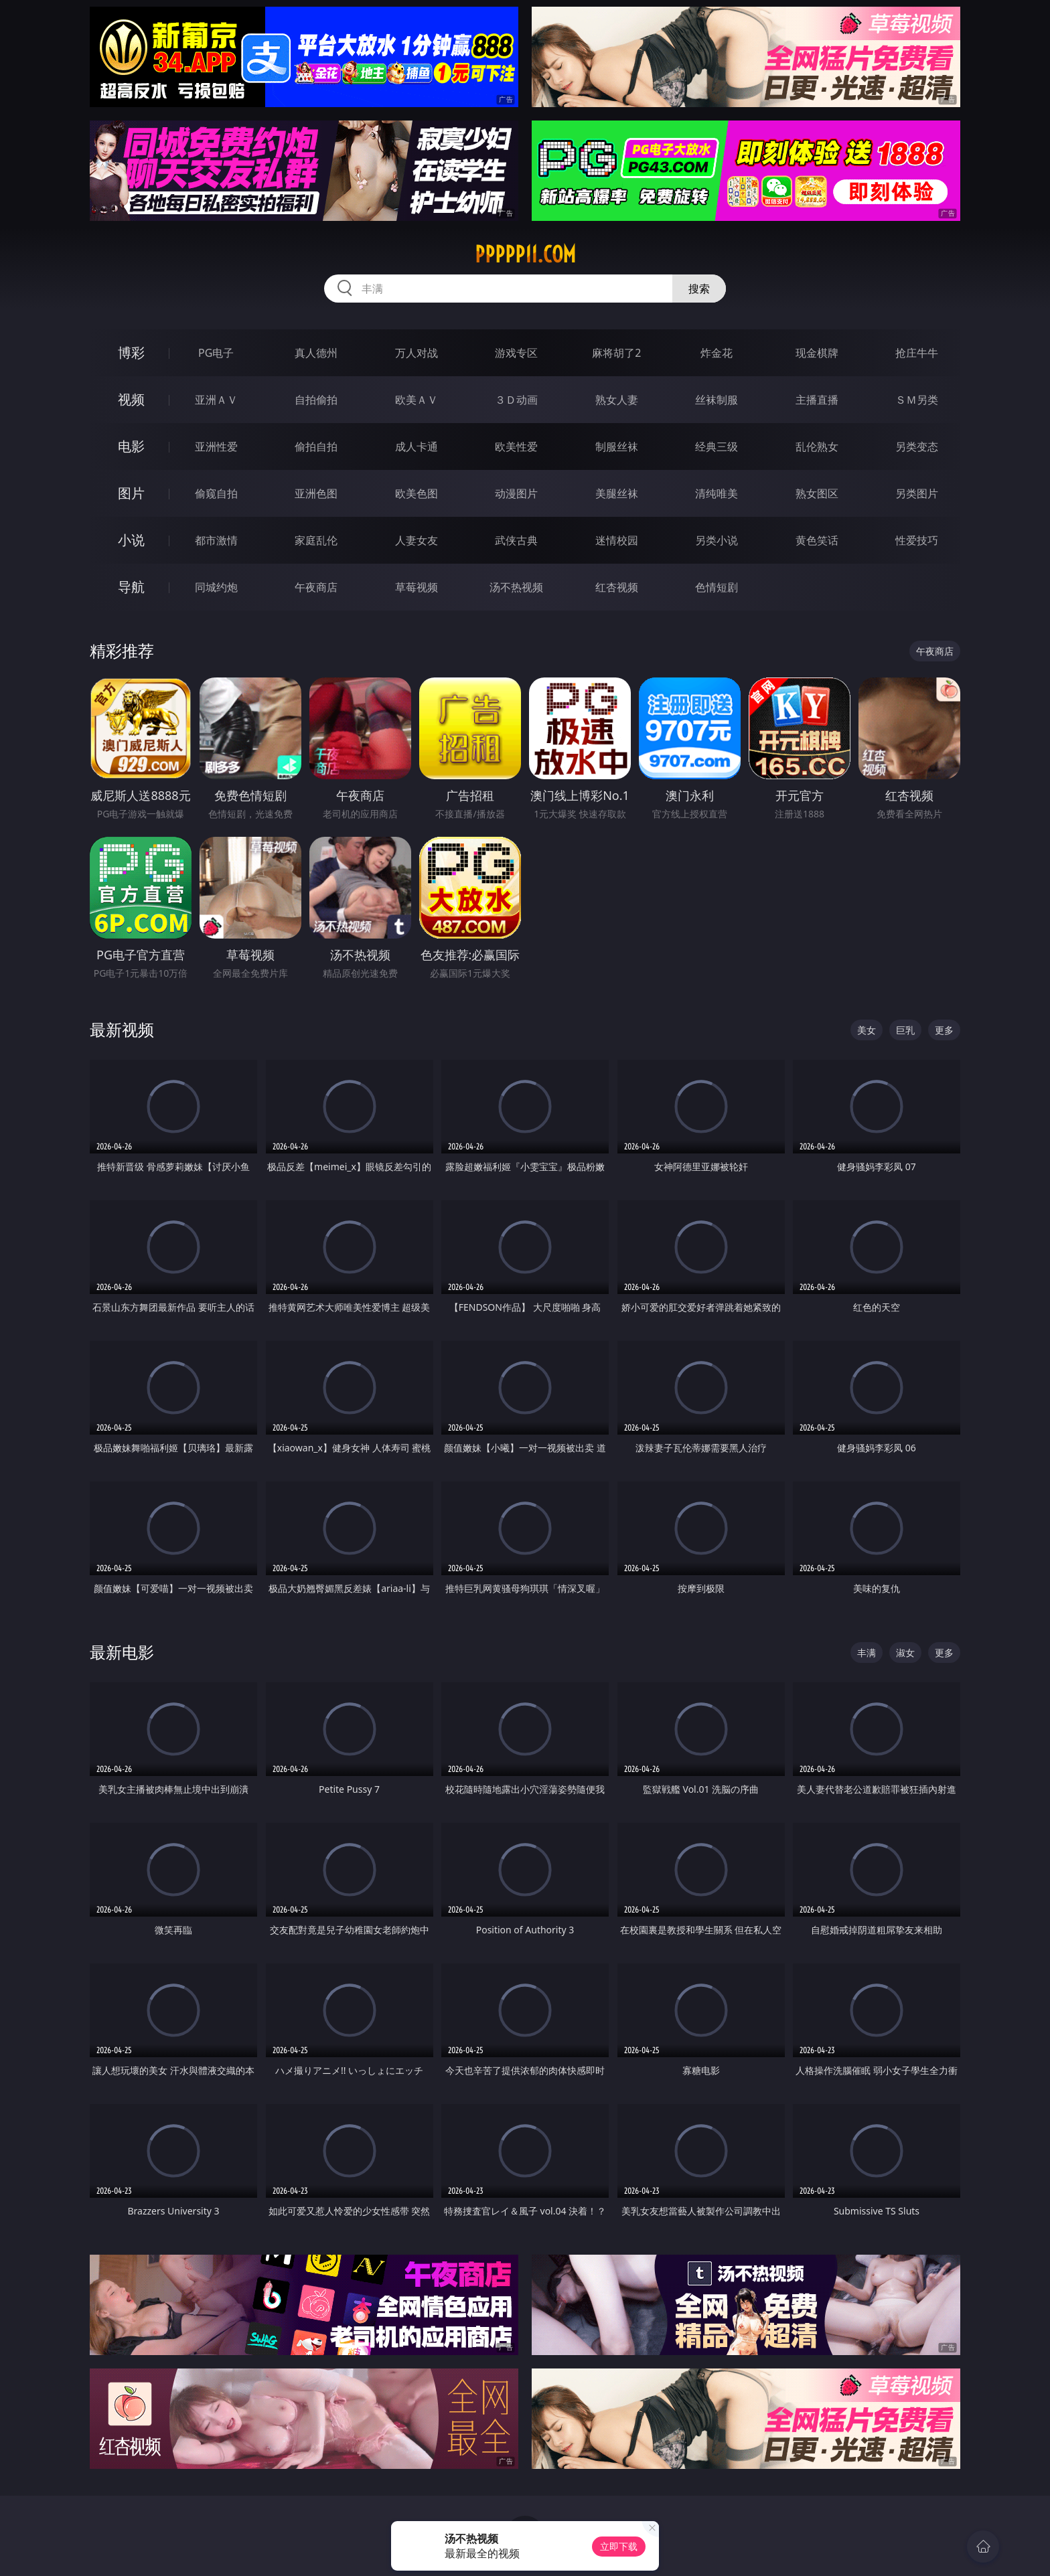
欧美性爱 (516, 446)
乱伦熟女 (817, 446)
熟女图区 (817, 493)
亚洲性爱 (216, 446)
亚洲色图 (316, 493)
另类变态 (916, 446)
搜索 (699, 288)
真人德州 (316, 352)
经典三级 (716, 446)
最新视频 (122, 1029)
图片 (131, 493)
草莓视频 (416, 587)
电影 (131, 446)
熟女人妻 (616, 399)
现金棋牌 (817, 352)
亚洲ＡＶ (216, 399)
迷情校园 (616, 540)
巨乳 (905, 1030)
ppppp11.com (525, 254)
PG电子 (216, 352)
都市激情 (216, 540)
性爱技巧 (916, 540)
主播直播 (817, 399)
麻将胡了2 (616, 352)
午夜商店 (316, 587)
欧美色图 (416, 493)
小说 (131, 540)
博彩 (131, 352)
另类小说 (716, 540)
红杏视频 (616, 587)
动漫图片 (516, 493)
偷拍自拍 (316, 446)
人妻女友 (416, 540)
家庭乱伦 (316, 540)
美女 (866, 1030)
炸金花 (716, 352)
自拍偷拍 (316, 399)
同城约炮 (216, 587)
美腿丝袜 (616, 493)
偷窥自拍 (216, 493)
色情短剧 (716, 587)
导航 (131, 587)
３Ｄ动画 (516, 399)
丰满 (866, 1652)
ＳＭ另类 (916, 399)
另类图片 (916, 493)
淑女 (905, 1652)
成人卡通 (416, 446)
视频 (131, 399)
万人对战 (416, 352)
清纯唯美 (716, 493)
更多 (944, 1030)
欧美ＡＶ (416, 399)
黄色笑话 (817, 540)
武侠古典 (516, 540)
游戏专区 (516, 352)
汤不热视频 (516, 587)
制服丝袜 (616, 446)
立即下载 (619, 2546)
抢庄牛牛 (916, 352)
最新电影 (122, 1652)
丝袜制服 (716, 399)
